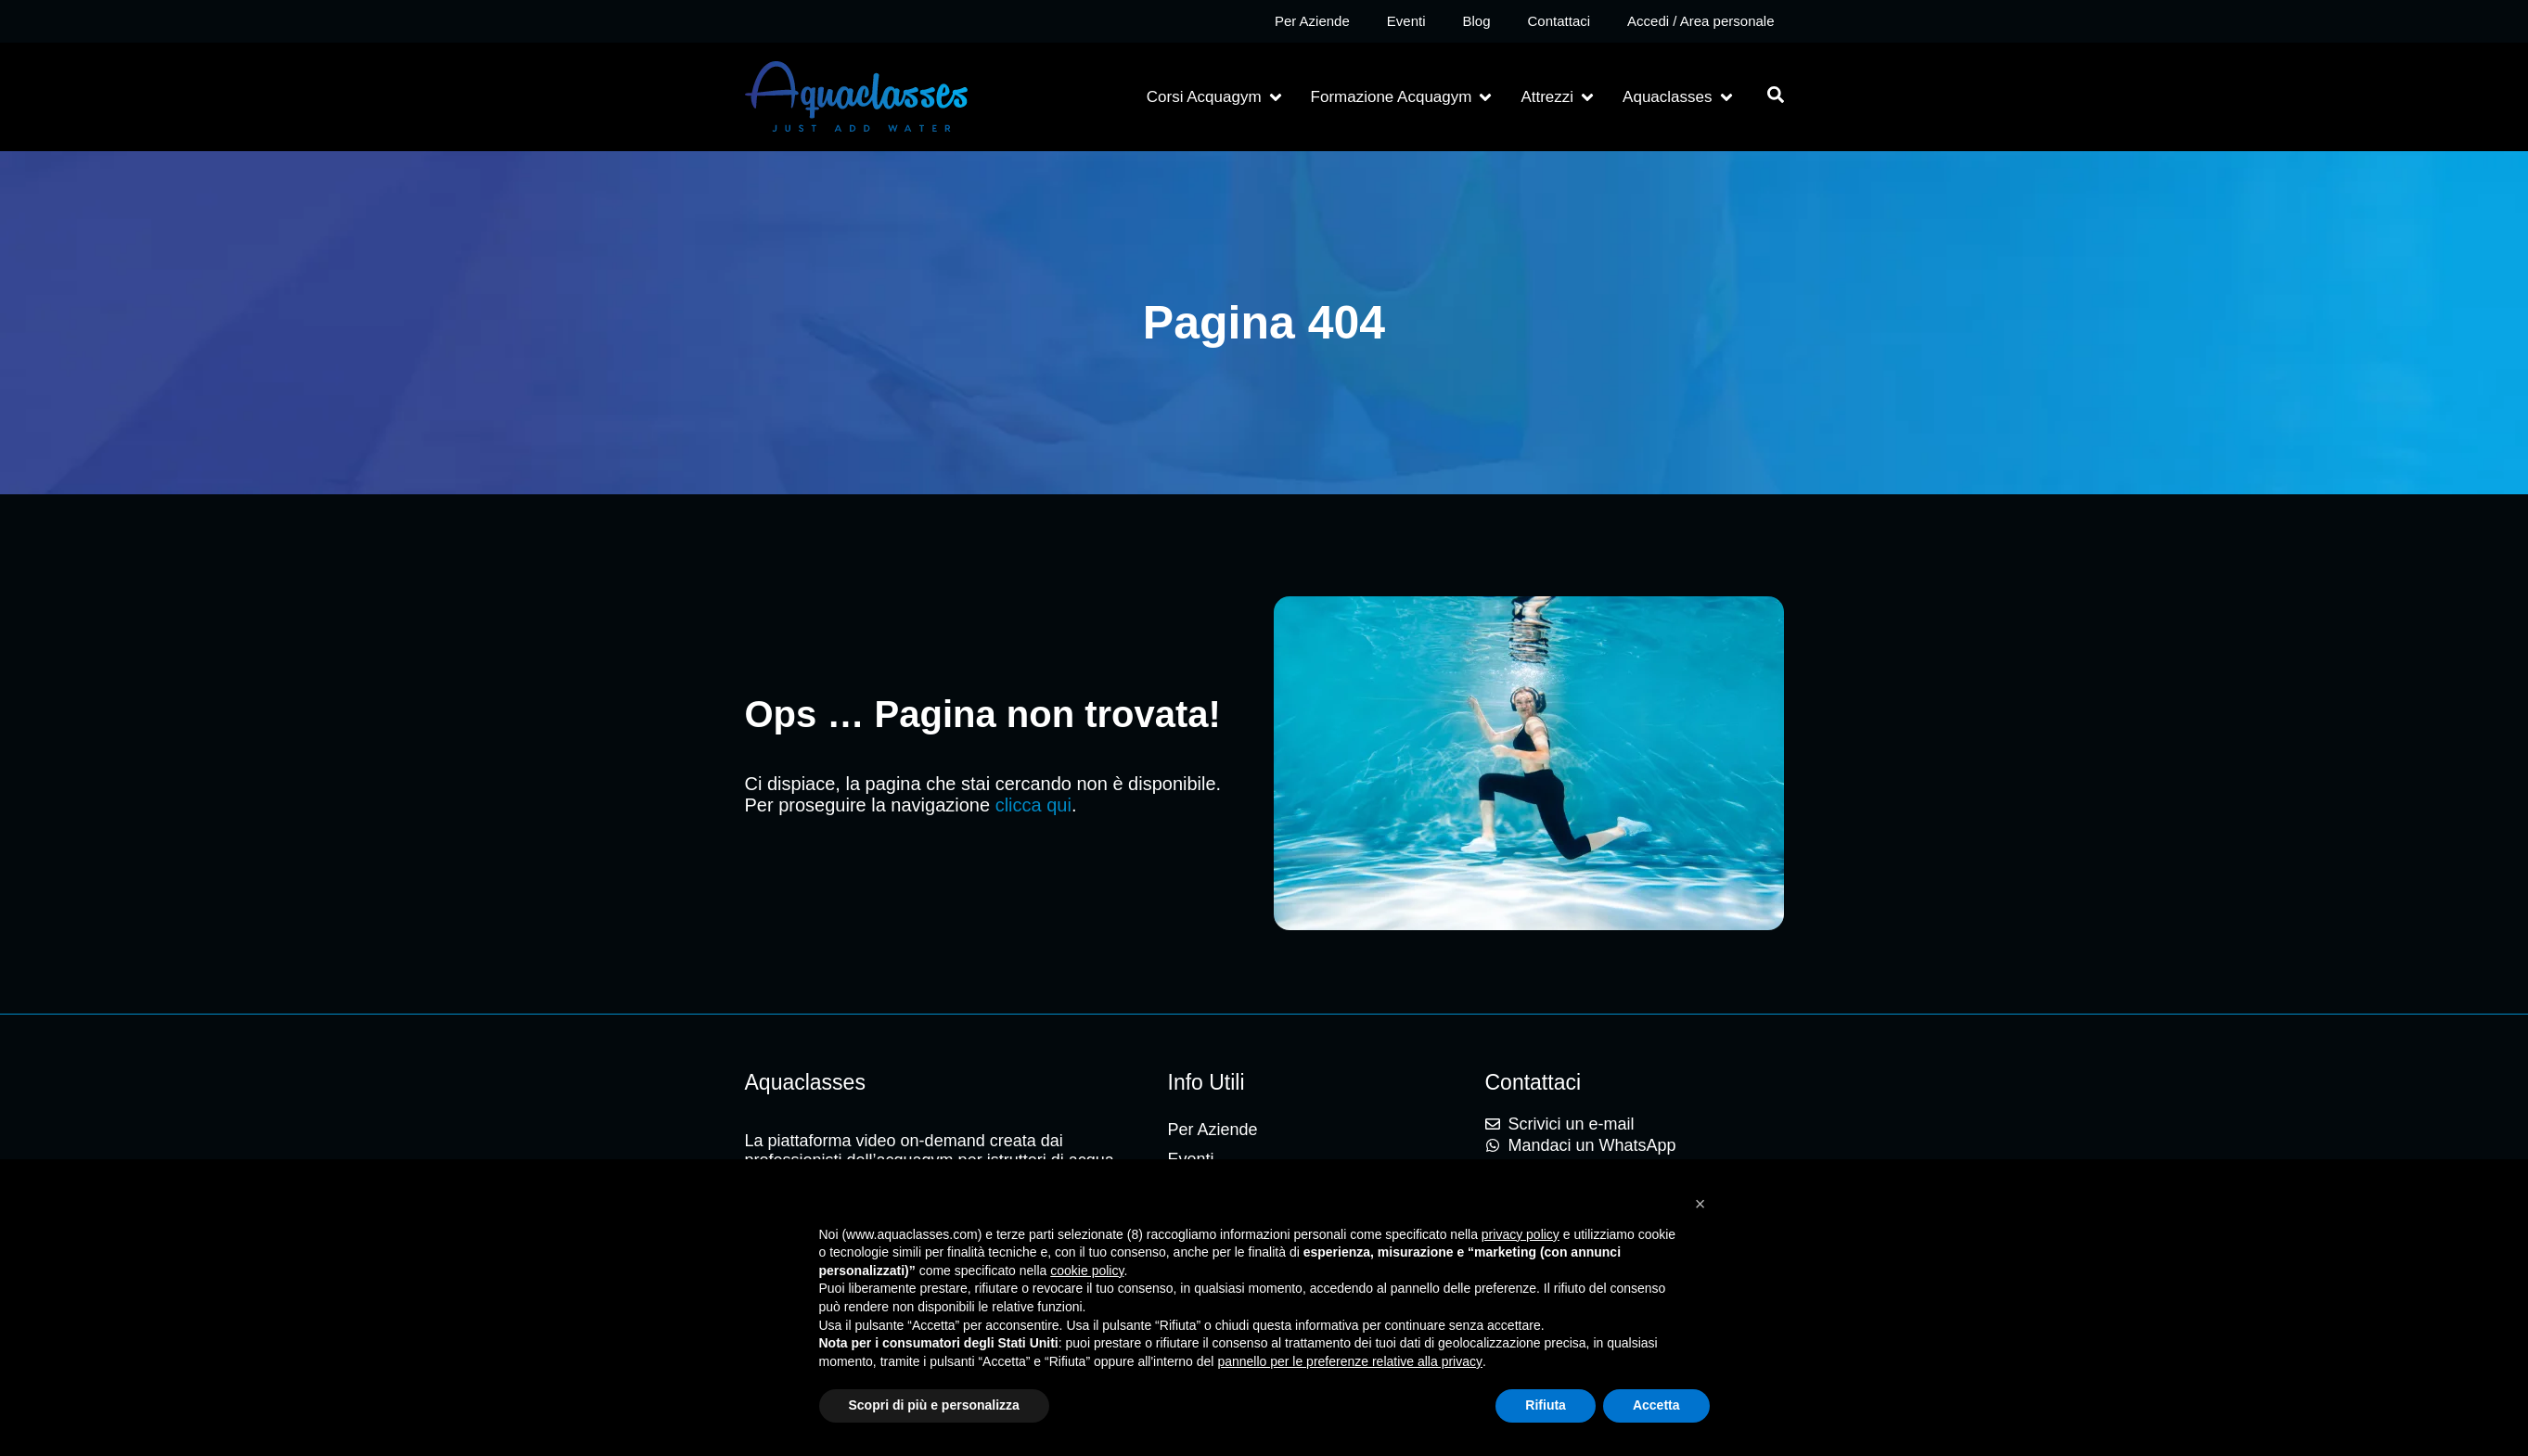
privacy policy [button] (1520, 1234)
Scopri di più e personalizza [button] (934, 1405)
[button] (1216, 97)
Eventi (1406, 21)
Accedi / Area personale (1700, 21)
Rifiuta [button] (1545, 1405)
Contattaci (1559, 21)
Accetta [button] (1656, 1405)
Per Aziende (1312, 21)
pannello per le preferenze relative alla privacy (1349, 1361)
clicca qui (1033, 805)
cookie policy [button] (1086, 1270)
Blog (1476, 21)
